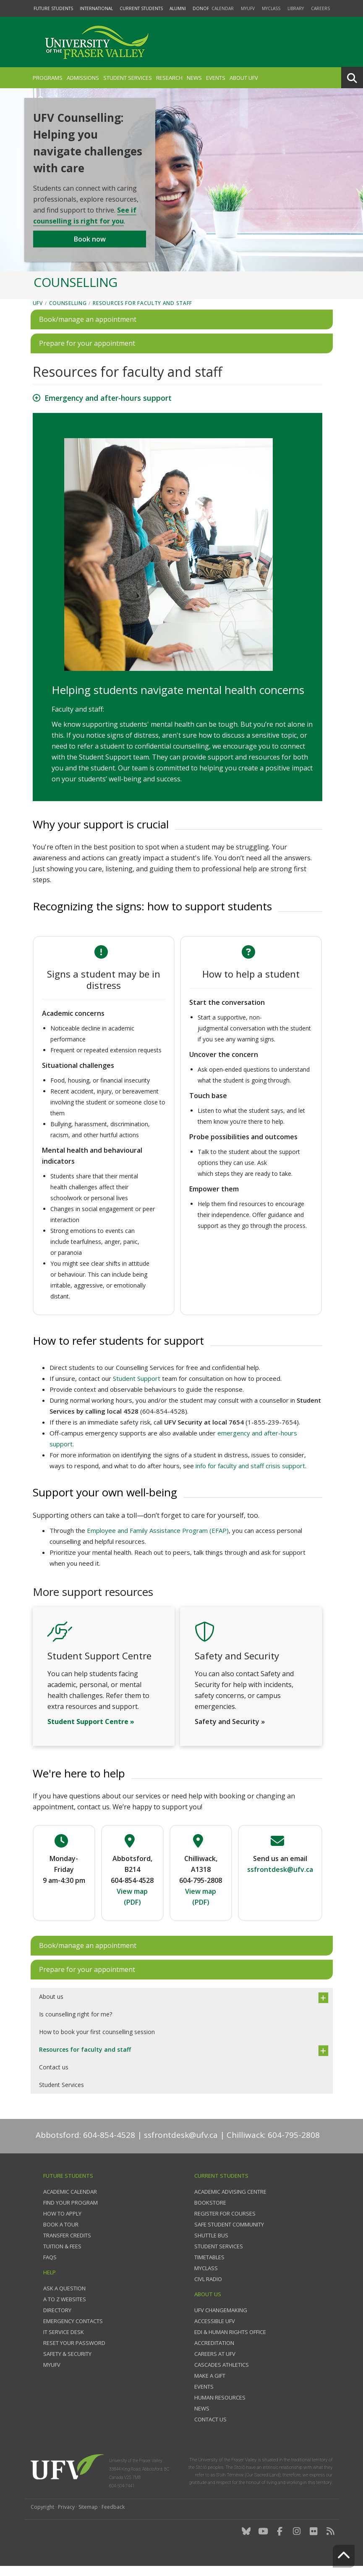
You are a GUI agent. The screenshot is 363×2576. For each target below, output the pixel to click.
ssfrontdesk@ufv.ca (181, 2145)
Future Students (53, 8)
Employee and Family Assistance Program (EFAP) (158, 1540)
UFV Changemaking (220, 2320)
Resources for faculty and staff (142, 313)
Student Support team (114, 767)
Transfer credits (67, 2245)
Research (169, 77)
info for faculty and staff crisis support (250, 1476)
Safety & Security (67, 2364)
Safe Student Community (229, 2234)
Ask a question (64, 2298)
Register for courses (225, 2223)
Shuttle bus (211, 2245)
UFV (38, 313)
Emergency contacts (73, 2331)
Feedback (113, 2517)
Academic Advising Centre (230, 2201)
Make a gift (209, 2385)
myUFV (248, 8)
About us (51, 2007)
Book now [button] (90, 245)
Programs (48, 77)
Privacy (66, 2517)
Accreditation (214, 2353)
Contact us (53, 2077)
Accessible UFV (214, 2331)
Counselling (68, 313)
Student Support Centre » (90, 1731)
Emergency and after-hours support (108, 408)
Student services (218, 2256)
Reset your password (74, 2353)
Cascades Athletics (221, 2375)
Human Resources (219, 2407)
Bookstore (210, 2212)
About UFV (244, 77)
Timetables (209, 2267)
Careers (320, 8)
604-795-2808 (200, 1890)
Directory (57, 2320)
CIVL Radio (208, 2289)
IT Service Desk (63, 2342)
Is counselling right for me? (75, 2024)
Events (215, 77)
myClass (271, 8)
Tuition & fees (62, 2256)
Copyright (42, 2517)
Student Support (136, 1388)
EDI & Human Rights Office (230, 2342)
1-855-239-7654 (272, 1432)
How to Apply (62, 2223)
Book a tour (60, 2234)
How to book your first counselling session (97, 2042)
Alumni (178, 8)
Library (295, 8)
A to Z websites (64, 2309)
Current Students (141, 8)
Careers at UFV (214, 2364)
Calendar (223, 8)
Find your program (70, 2212)
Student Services (127, 77)
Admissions (83, 77)
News (194, 77)
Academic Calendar (70, 2201)
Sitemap (88, 2517)
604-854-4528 (163, 1421)
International (96, 8)
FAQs (50, 2267)
